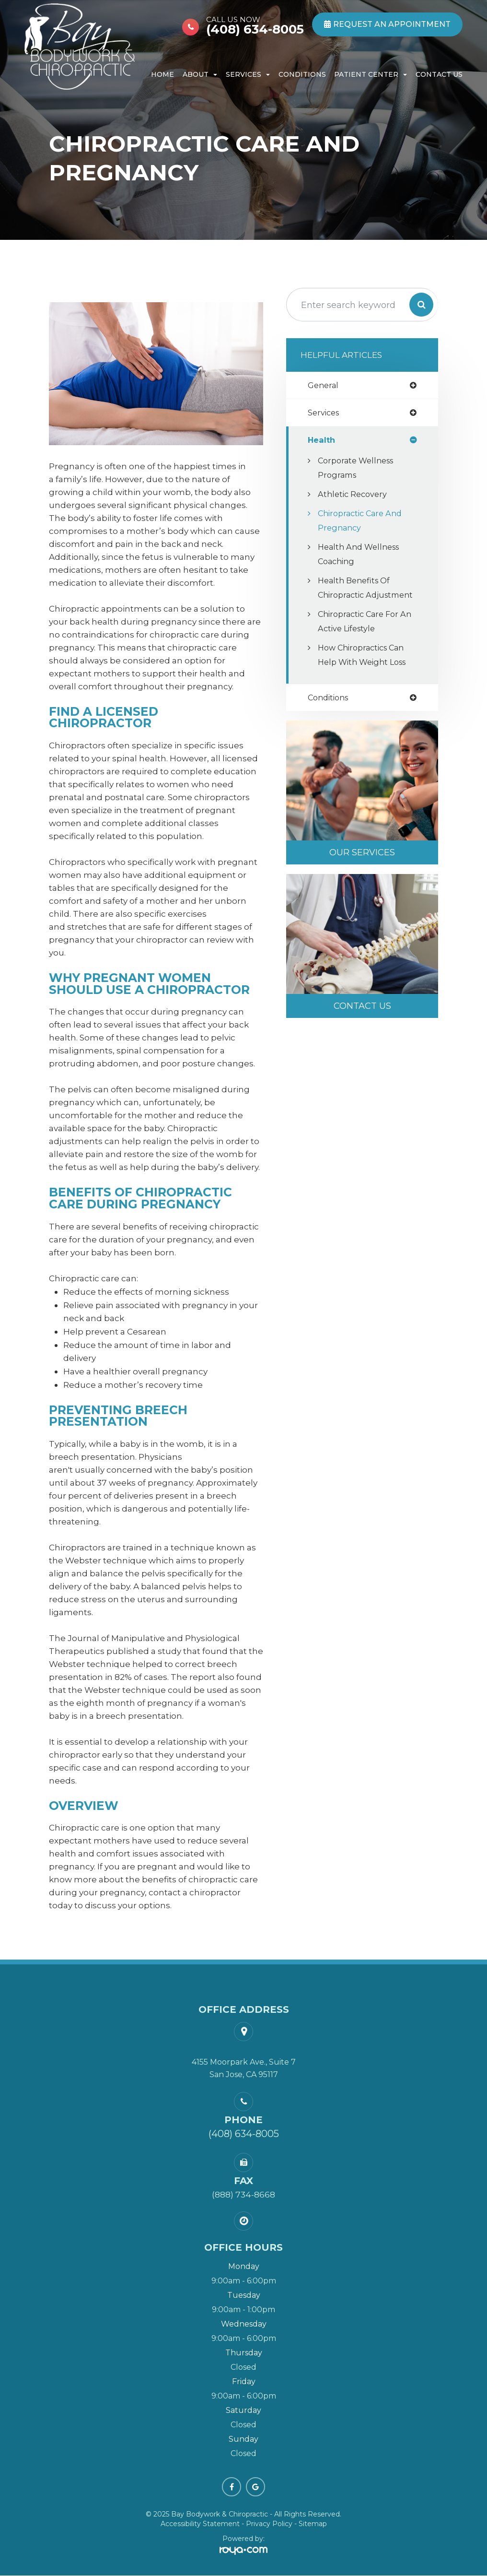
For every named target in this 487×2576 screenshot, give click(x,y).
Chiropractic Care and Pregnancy (363, 521)
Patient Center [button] (370, 74)
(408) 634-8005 (255, 25)
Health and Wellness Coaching (362, 555)
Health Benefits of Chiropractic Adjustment (356, 596)
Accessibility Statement (200, 2524)
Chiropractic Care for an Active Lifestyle (361, 637)
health (322, 441)
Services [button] (248, 74)
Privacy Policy (269, 2524)
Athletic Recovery (354, 495)
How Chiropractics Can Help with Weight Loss (365, 670)
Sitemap (313, 2524)
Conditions (302, 74)
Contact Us (439, 74)
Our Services (362, 868)
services (325, 413)
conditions (330, 713)
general (324, 385)
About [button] (200, 74)
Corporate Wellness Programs (359, 469)
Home (162, 74)
